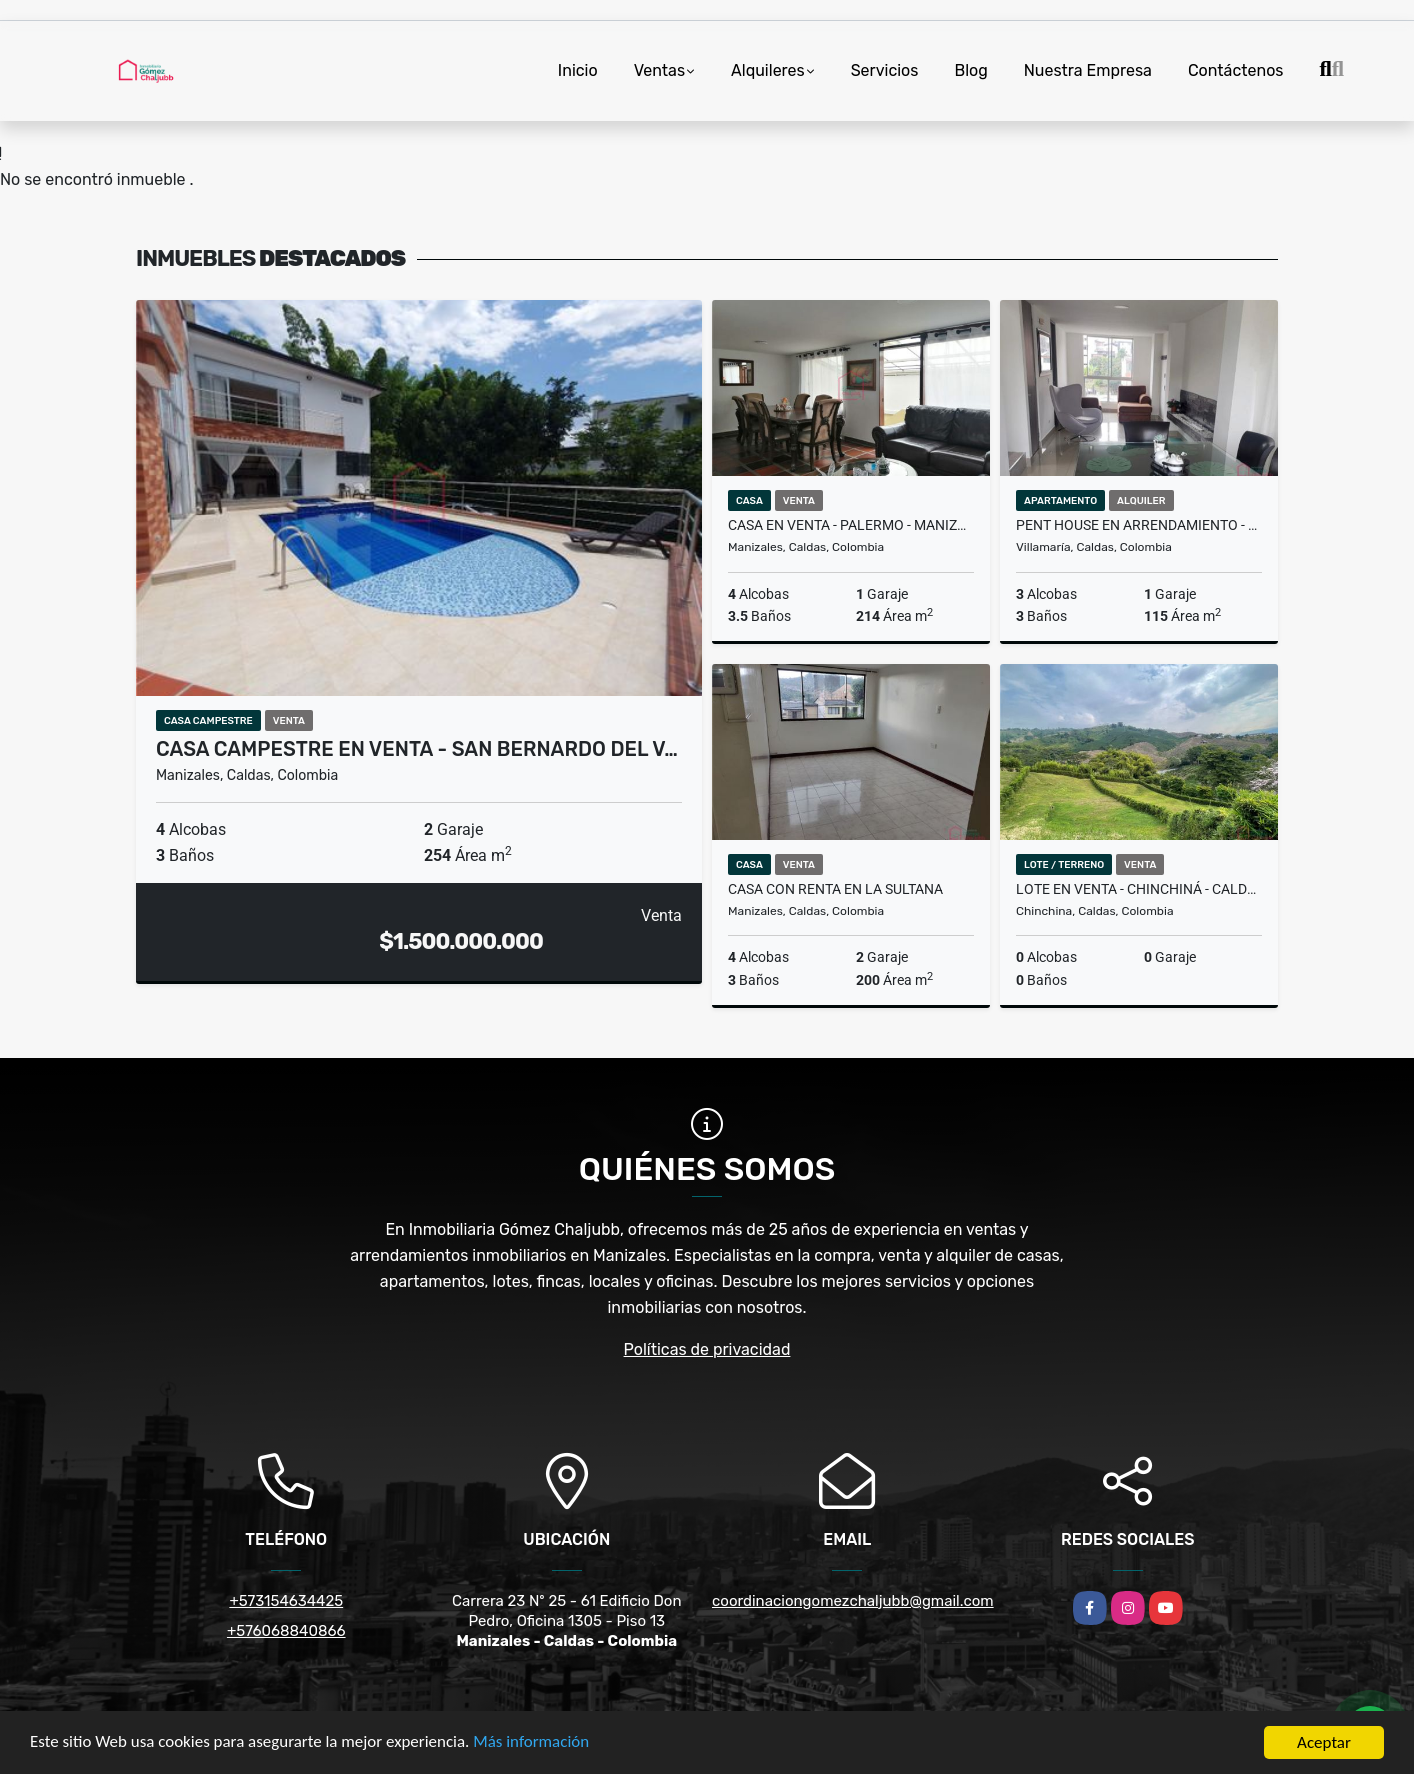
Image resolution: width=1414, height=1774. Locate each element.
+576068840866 (286, 1631)
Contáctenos (1236, 70)
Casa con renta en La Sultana (835, 889)
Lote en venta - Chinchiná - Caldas (1139, 889)
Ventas (659, 70)
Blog (970, 70)
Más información (533, 1745)
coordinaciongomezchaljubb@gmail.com (853, 1601)
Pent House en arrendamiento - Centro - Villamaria (1139, 525)
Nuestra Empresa (1088, 70)
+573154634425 (286, 1601)
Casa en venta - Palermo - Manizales (851, 525)
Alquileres (768, 70)
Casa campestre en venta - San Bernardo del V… (417, 749)
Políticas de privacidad (707, 1349)
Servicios (885, 70)
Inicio (578, 70)
